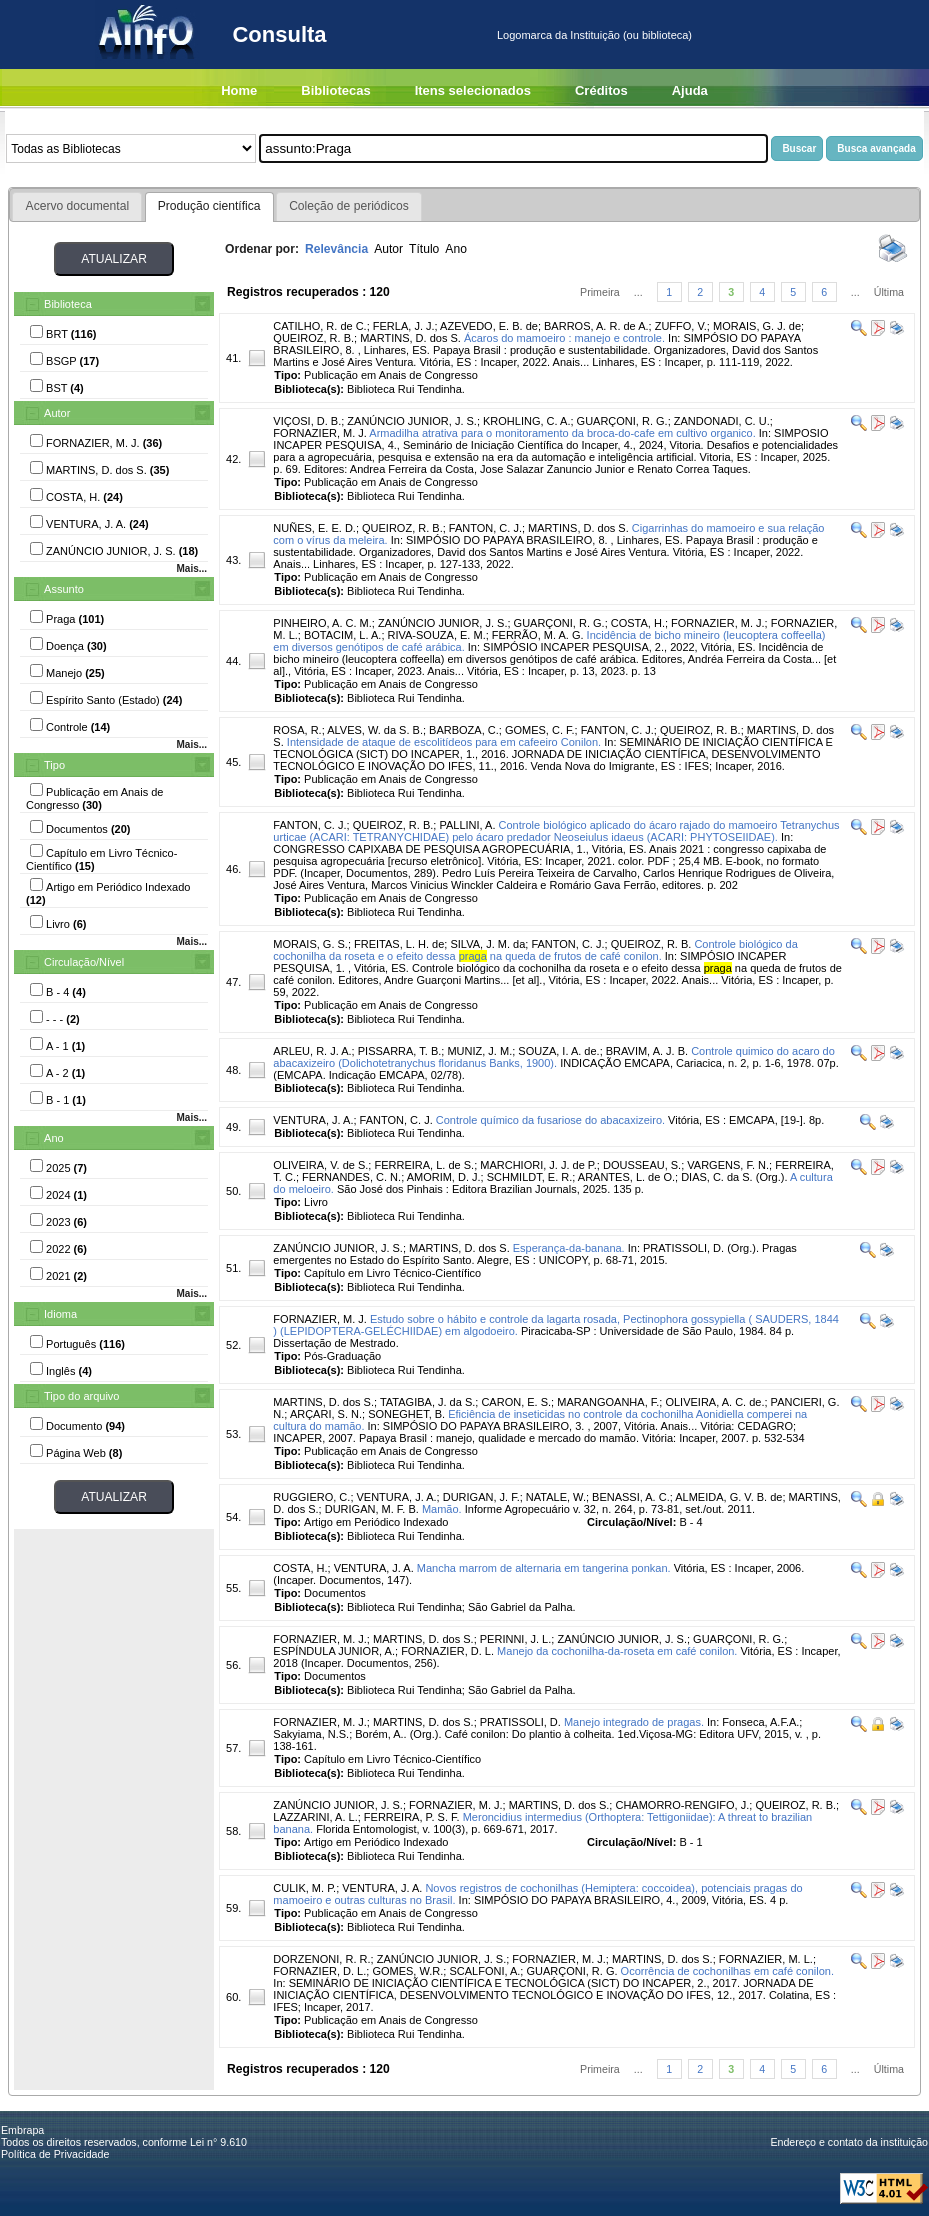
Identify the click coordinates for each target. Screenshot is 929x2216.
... (638, 292)
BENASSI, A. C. (631, 1497)
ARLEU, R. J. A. (312, 1051)
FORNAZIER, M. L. (766, 1959)
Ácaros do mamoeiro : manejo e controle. (564, 338)
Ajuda (690, 90)
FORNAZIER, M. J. (320, 433)
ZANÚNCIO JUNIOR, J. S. (412, 421)
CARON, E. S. (516, 1402)
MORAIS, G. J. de (757, 326)
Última (889, 292)
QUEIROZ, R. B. (313, 338)
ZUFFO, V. (681, 326)
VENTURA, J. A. (313, 1120)
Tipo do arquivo (81, 1396)
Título (424, 249)
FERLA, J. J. (404, 326)
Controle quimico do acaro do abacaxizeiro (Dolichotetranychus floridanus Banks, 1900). (554, 1057)
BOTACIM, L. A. (342, 635)
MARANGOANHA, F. (608, 1402)
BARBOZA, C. (464, 730)
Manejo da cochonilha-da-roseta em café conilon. (617, 1651)
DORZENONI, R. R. (321, 1959)
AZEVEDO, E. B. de (489, 326)
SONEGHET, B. (406, 1414)
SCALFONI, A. (484, 1971)
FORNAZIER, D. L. (447, 1651)
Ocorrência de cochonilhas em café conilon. (727, 1971)
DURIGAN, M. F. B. (372, 1509)
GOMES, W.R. (407, 1971)
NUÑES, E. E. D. (314, 528)
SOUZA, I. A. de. (558, 1051)
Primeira (600, 292)
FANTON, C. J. (485, 528)
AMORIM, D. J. (444, 1177)
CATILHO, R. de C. (319, 326)
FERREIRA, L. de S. (424, 1165)
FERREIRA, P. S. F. (412, 1817)
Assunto (64, 589)
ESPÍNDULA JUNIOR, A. (334, 1651)
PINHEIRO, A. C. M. (322, 623)
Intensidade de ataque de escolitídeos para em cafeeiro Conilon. (444, 742)
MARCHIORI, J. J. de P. (538, 1165)
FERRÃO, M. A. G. (538, 635)
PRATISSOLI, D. (520, 1722)
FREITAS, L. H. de (399, 944)
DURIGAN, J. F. (481, 1497)
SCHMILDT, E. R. (530, 1177)
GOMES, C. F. (540, 730)
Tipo (54, 765)
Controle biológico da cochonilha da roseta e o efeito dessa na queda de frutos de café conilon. (535, 950)
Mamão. (442, 1509)
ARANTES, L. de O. (626, 1177)
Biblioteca (68, 304)
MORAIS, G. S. (310, 944)
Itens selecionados (473, 90)
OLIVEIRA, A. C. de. (714, 1402)
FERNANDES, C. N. (351, 1177)
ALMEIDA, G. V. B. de (728, 1497)
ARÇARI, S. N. (326, 1414)
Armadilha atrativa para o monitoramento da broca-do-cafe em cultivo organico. (562, 433)
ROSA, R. (297, 730)
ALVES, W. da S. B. (375, 730)
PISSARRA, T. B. (400, 1051)
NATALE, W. (556, 1497)
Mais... (191, 568)
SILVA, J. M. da (487, 944)
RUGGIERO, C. (311, 1497)
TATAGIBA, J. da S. (427, 1402)
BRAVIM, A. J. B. (647, 1051)
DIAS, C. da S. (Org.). (734, 1177)
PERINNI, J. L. (516, 1639)
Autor (57, 413)
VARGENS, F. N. (728, 1165)
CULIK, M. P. (304, 1888)
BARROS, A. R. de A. (596, 326)
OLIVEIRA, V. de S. (320, 1165)
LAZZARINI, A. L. (315, 1817)
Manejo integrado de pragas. (634, 1722)
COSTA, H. (638, 623)
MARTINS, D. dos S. (410, 338)
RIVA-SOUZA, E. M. (437, 635)
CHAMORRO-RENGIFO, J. (682, 1805)
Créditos (601, 90)
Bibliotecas (335, 90)
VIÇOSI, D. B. (307, 421)
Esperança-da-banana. (569, 1248)
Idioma (60, 1314)
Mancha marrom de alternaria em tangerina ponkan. (544, 1568)
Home (239, 90)
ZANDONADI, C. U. (722, 421)
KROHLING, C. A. (526, 421)
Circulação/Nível (84, 962)
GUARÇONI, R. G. (622, 421)
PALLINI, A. (467, 825)
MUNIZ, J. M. (479, 1051)
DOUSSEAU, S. (642, 1165)
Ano (54, 1138)
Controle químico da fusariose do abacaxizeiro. (550, 1120)
